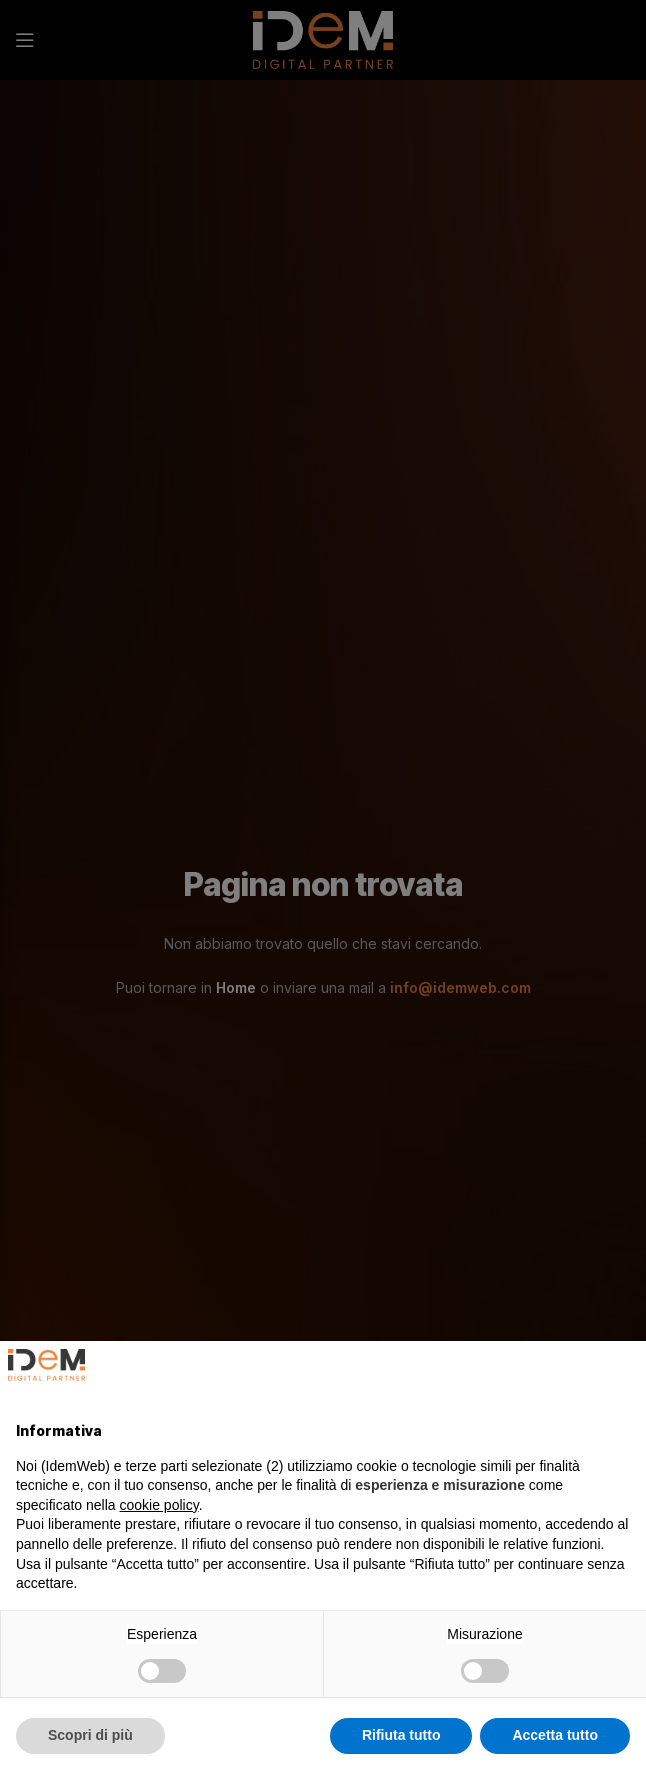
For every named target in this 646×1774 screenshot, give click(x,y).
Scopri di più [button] (90, 1735)
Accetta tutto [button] (555, 1735)
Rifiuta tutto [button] (401, 1735)
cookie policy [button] (159, 1505)
